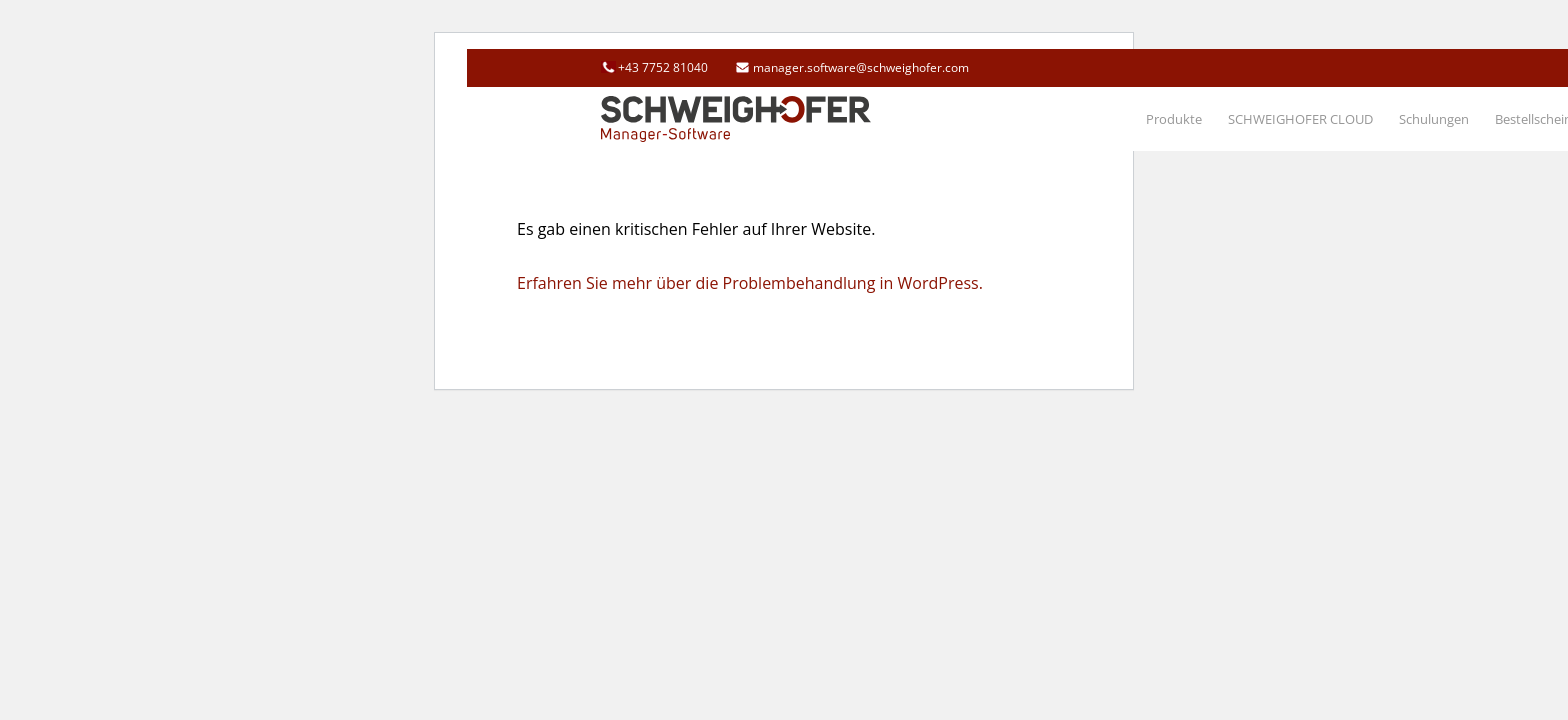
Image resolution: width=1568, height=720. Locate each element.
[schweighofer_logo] (736, 119)
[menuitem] (1174, 119)
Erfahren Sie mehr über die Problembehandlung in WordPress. (750, 283)
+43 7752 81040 (663, 67)
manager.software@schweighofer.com (861, 67)
